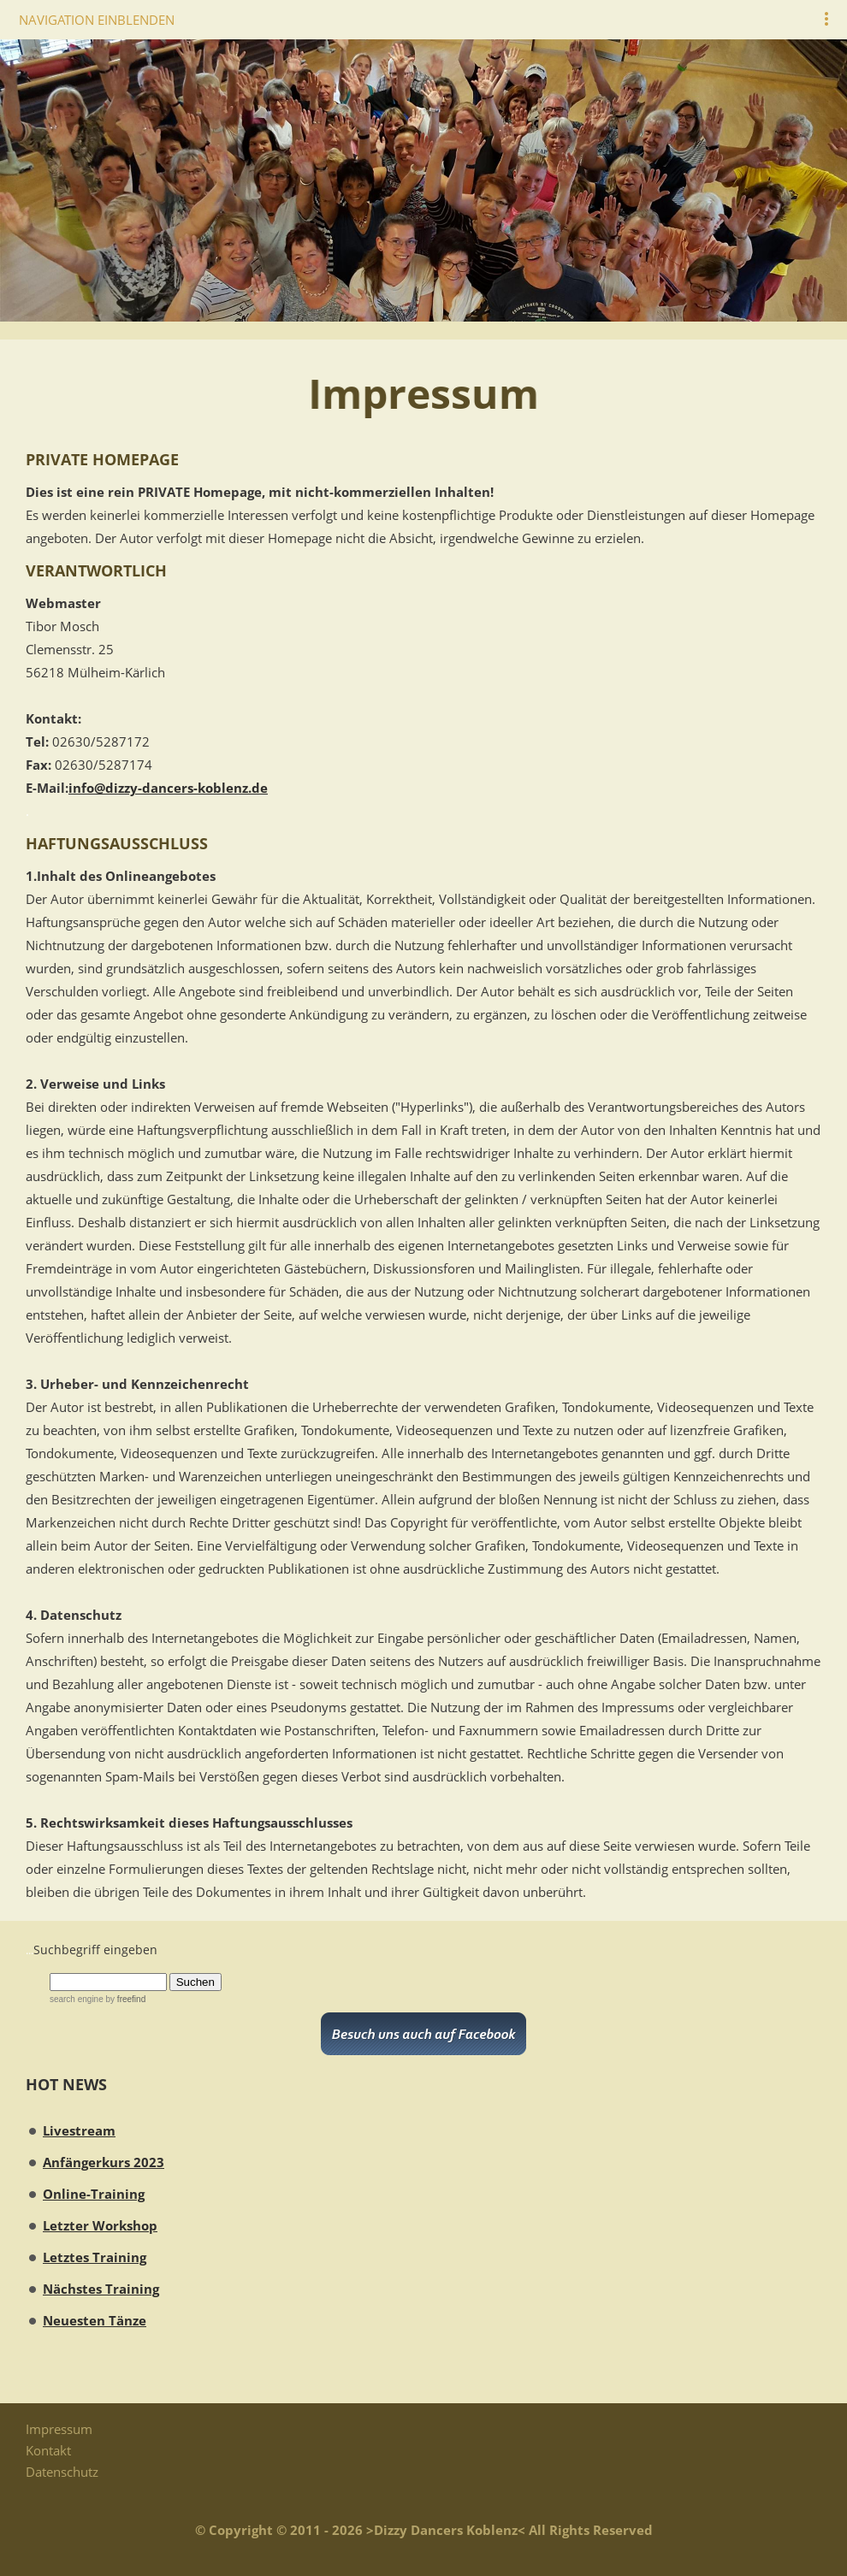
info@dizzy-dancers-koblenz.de (168, 787)
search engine (77, 1999)
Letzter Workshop (100, 2225)
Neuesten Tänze (94, 2320)
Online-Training (94, 2193)
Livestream (79, 2130)
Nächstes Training (101, 2288)
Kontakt (48, 2450)
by (124, 1999)
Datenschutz (62, 2471)
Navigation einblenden (97, 19)
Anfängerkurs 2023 (103, 2162)
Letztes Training (94, 2257)
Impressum (59, 2428)
